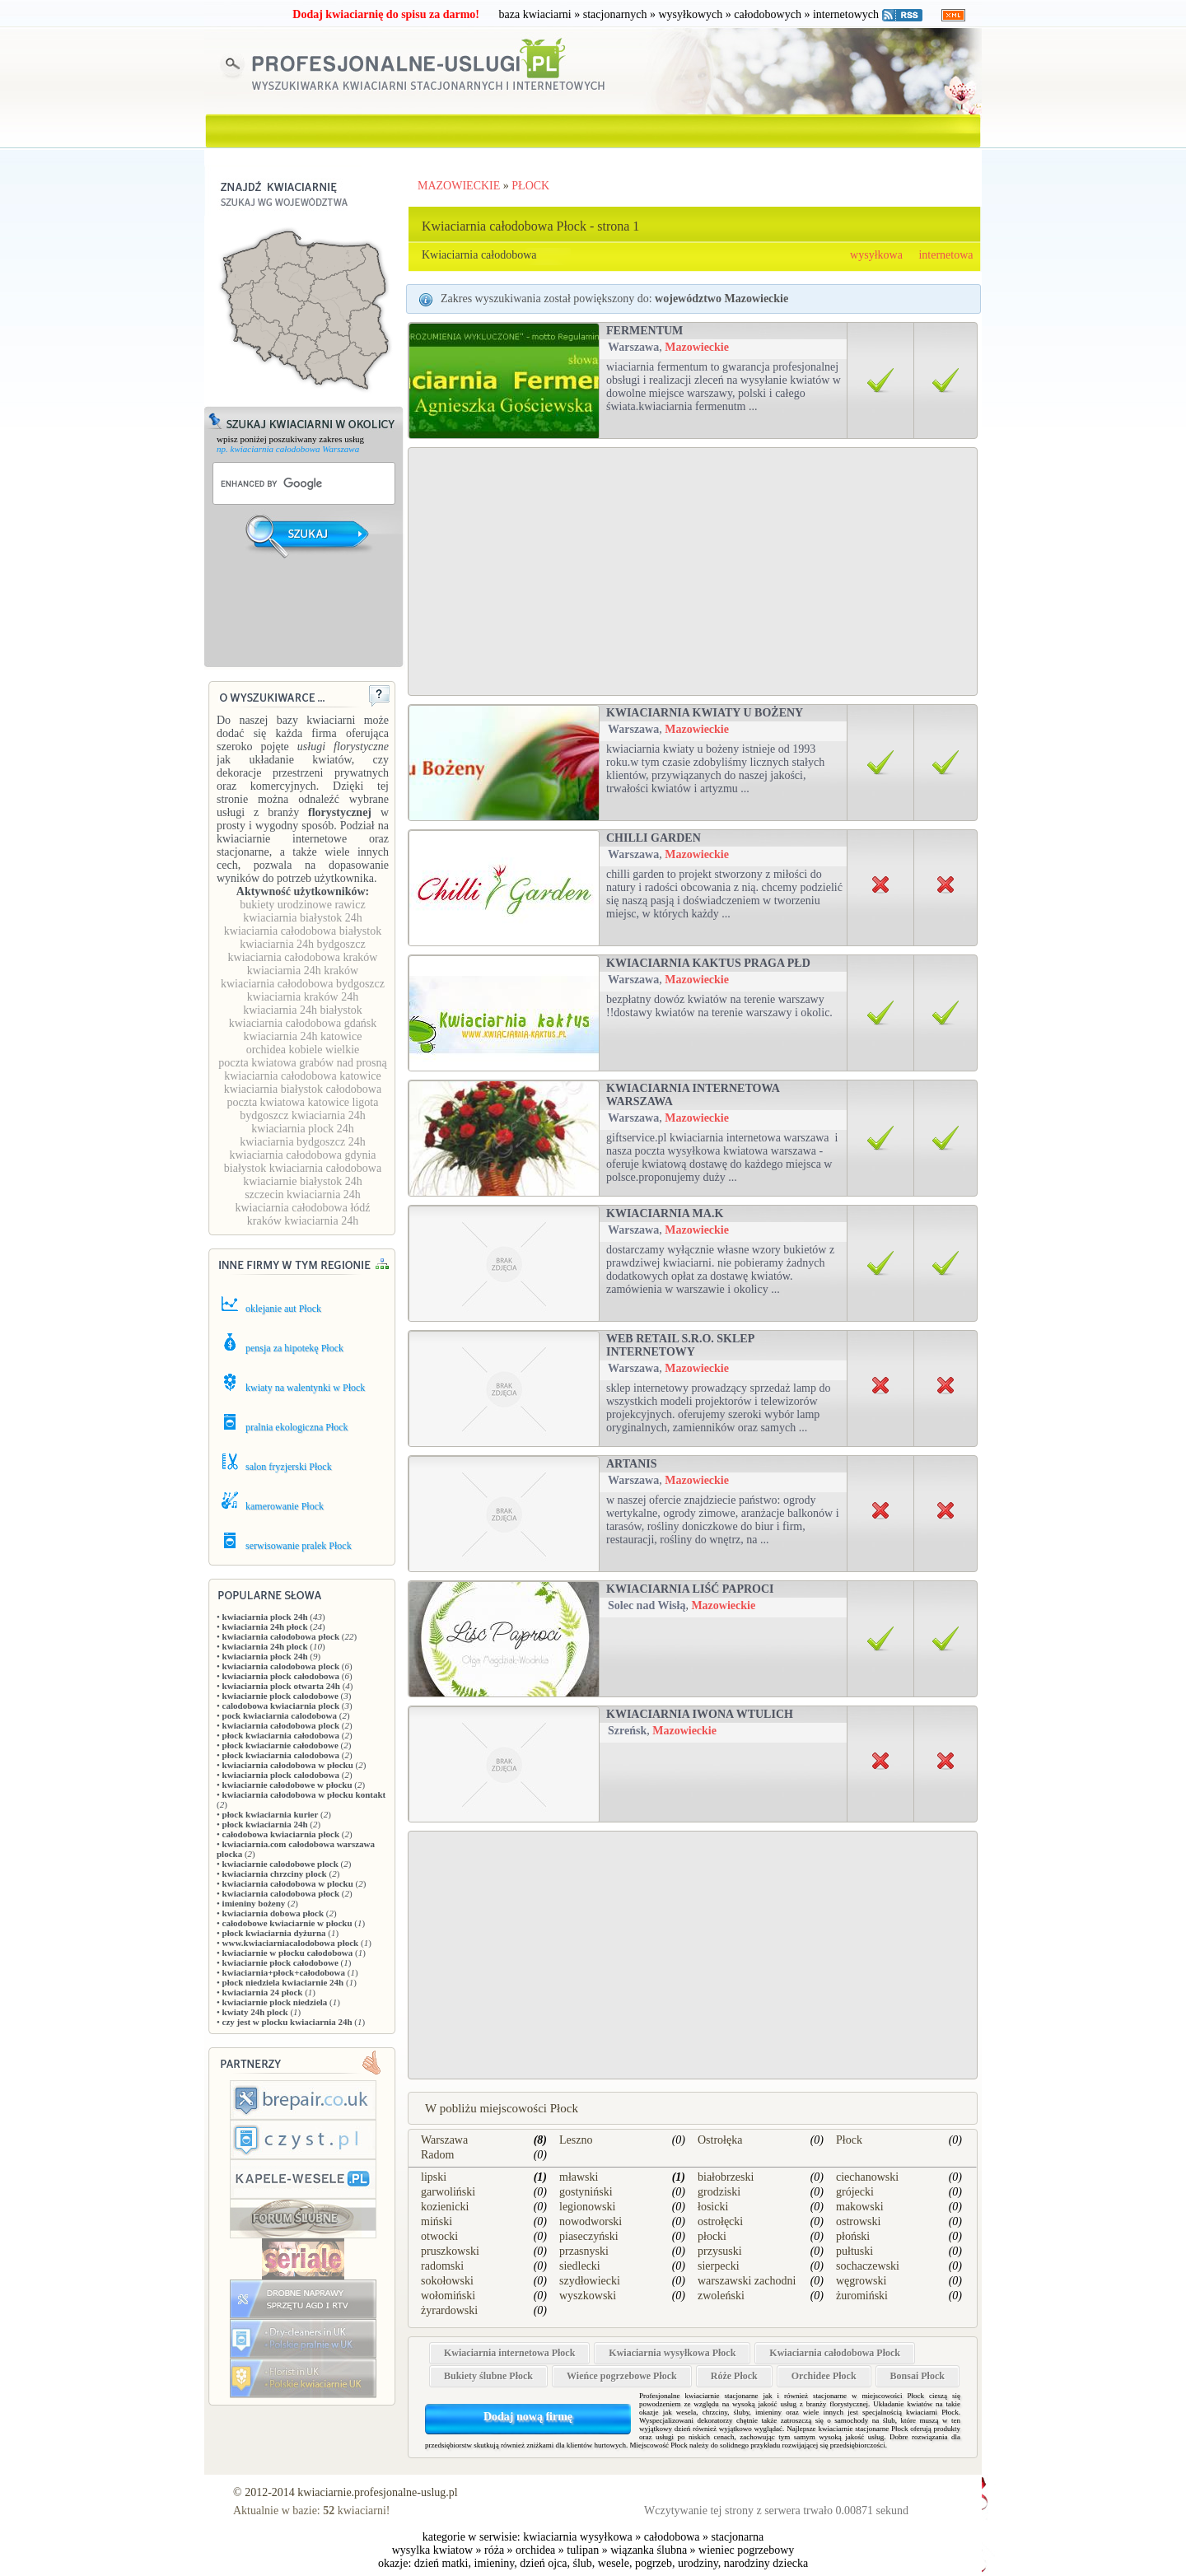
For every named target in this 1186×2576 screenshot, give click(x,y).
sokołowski (447, 2281)
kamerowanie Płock (284, 1506)
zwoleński (721, 2295)
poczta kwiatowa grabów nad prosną (302, 1063)
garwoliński (448, 2192)
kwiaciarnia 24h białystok (302, 1010)
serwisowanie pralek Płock (298, 1546)
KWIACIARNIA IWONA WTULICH (699, 1714)
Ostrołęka (720, 2140)
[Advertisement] (304, 623)
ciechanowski (867, 2177)
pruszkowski (450, 2251)
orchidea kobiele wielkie (303, 1049)
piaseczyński (589, 2236)
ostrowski (858, 2221)
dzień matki (441, 2563)
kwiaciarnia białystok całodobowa (302, 1089)
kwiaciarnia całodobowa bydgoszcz (303, 984)
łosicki (713, 2206)
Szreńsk (627, 1730)
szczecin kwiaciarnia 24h (303, 1194)
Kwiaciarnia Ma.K (664, 1213)
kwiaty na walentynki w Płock (305, 1387)
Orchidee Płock (824, 2376)
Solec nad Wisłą (646, 1605)
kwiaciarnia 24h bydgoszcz (302, 944)
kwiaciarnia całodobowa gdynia (302, 1155)
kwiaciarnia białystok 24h (302, 918)
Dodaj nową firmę (527, 2416)
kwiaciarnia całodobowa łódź (302, 1208)
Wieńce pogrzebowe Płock (622, 2376)
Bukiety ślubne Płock (488, 2376)
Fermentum (644, 330)
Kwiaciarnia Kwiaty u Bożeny (704, 713)
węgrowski (861, 2281)
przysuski (720, 2251)
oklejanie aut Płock (283, 1308)
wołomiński (448, 2295)
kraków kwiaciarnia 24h (302, 1221)
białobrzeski (726, 2177)
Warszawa (633, 347)
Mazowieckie (697, 347)
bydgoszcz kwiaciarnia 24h (302, 1115)
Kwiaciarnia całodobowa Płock (834, 2353)
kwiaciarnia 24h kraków (302, 970)
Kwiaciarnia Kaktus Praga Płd (708, 963)
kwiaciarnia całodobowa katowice (302, 1076)
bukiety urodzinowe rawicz (302, 904)
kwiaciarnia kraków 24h (302, 997)
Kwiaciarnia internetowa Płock (509, 2353)
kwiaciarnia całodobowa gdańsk (303, 1023)
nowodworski (590, 2221)
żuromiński (862, 2295)
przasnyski (584, 2251)
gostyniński (586, 2192)
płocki (712, 2236)
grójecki (855, 2192)
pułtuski (854, 2251)
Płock (849, 2140)
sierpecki (719, 2266)
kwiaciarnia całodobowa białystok (302, 931)
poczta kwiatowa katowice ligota (303, 1102)
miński (436, 2221)
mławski (578, 2177)
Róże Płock (734, 2376)
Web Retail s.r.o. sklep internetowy (680, 1345)
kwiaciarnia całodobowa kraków (303, 957)
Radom (437, 2155)
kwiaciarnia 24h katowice (303, 1036)
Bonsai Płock (917, 2376)
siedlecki (579, 2266)
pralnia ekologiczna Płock (296, 1427)
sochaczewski (867, 2266)
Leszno (575, 2140)
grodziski (719, 2192)
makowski (860, 2206)
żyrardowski (449, 2310)
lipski (433, 2177)
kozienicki (445, 2206)
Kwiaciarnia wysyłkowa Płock (672, 2353)
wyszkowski (587, 2295)
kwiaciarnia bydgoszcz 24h (302, 1142)
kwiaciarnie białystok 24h (302, 1181)
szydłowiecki (589, 2281)
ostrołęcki (720, 2221)
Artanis (631, 1464)
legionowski (587, 2206)
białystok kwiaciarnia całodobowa (302, 1168)
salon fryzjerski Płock (288, 1466)
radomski (442, 2266)
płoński (853, 2236)
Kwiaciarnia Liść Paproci (690, 1589)
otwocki (439, 2236)
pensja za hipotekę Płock (294, 1348)
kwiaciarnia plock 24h (302, 1128)
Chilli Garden (653, 838)
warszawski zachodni (747, 2281)
